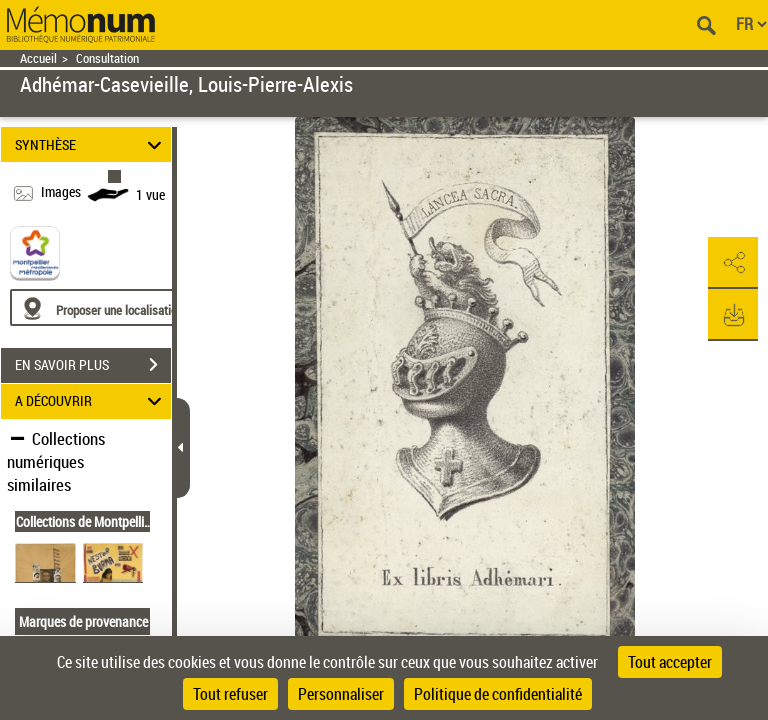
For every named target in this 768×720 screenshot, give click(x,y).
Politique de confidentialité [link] (498, 694)
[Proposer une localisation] (105, 307)
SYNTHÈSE (91, 144)
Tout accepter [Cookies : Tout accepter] (670, 662)
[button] (733, 263)
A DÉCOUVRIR (91, 401)
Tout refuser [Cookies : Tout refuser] (230, 694)
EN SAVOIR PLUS (93, 365)
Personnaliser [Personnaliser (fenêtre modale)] (341, 694)
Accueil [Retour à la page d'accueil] (38, 58)
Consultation (107, 58)
